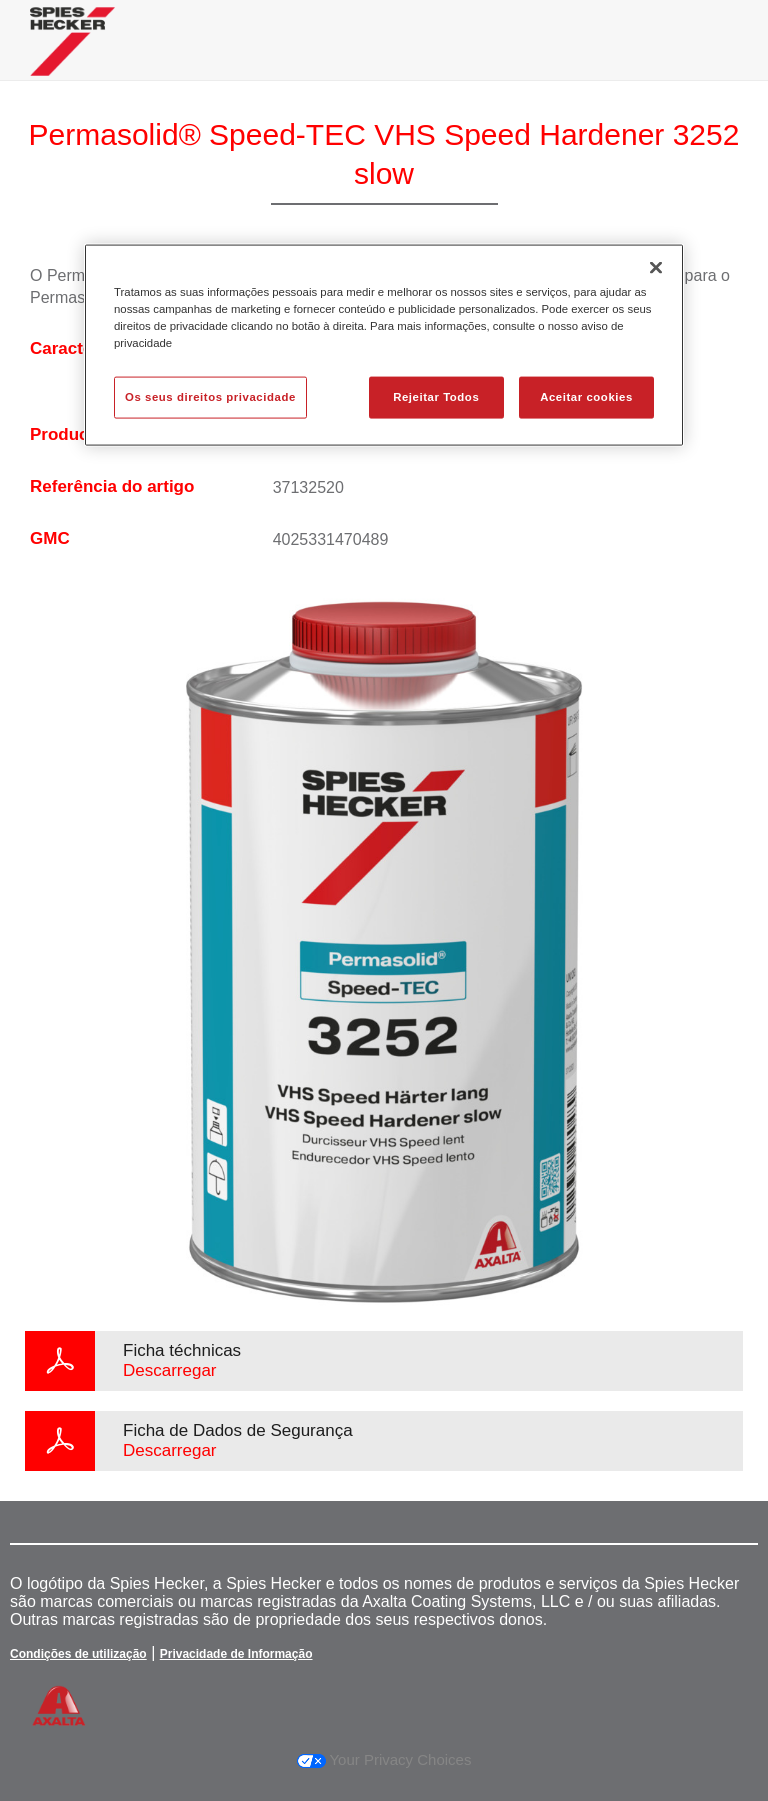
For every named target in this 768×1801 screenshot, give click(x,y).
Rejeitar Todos (436, 397)
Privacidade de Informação (236, 1654)
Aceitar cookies (586, 397)
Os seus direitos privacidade (210, 397)
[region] (384, 345)
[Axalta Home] (72, 56)
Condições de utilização (78, 1654)
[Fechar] (656, 268)
